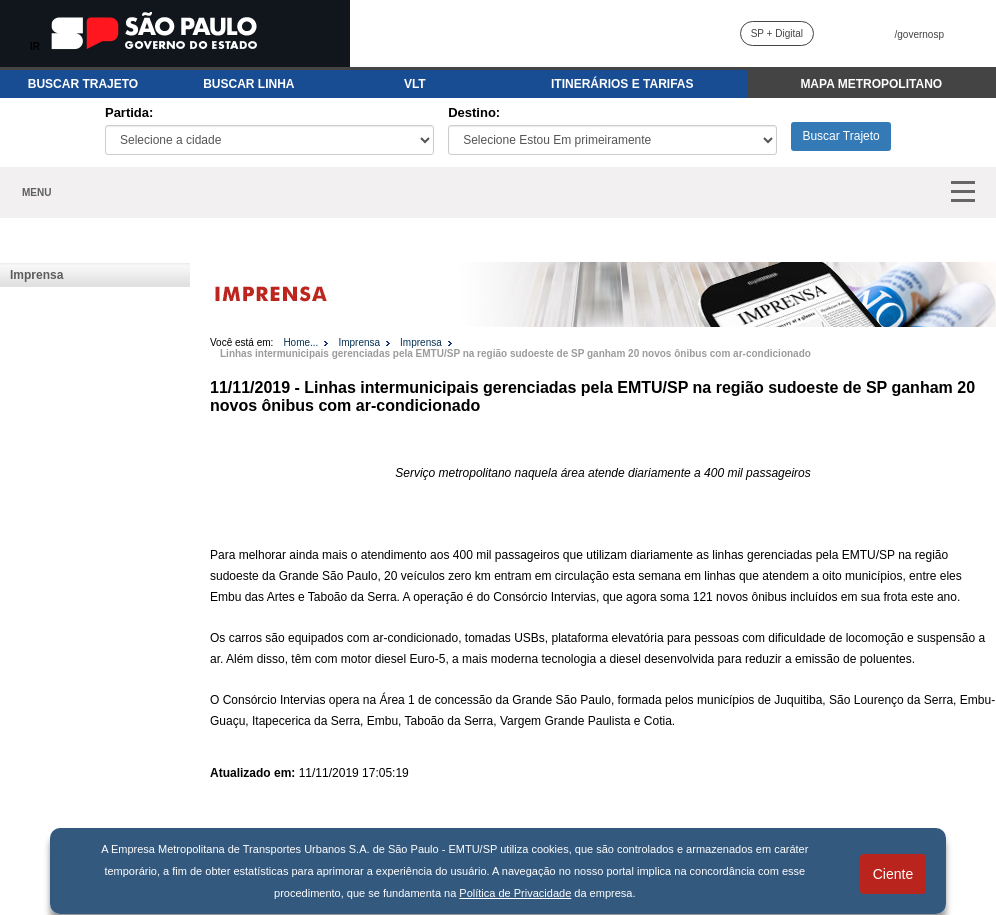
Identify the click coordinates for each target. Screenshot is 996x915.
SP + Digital (777, 33)
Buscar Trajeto (840, 136)
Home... (300, 342)
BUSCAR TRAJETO (83, 84)
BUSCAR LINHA (248, 84)
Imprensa (36, 275)
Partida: (129, 112)
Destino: (474, 112)
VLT (415, 84)
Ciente (893, 874)
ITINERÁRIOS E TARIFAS (622, 84)
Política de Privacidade (515, 893)
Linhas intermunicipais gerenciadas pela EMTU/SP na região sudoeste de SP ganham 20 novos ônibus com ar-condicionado (515, 353)
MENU (36, 192)
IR (35, 46)
